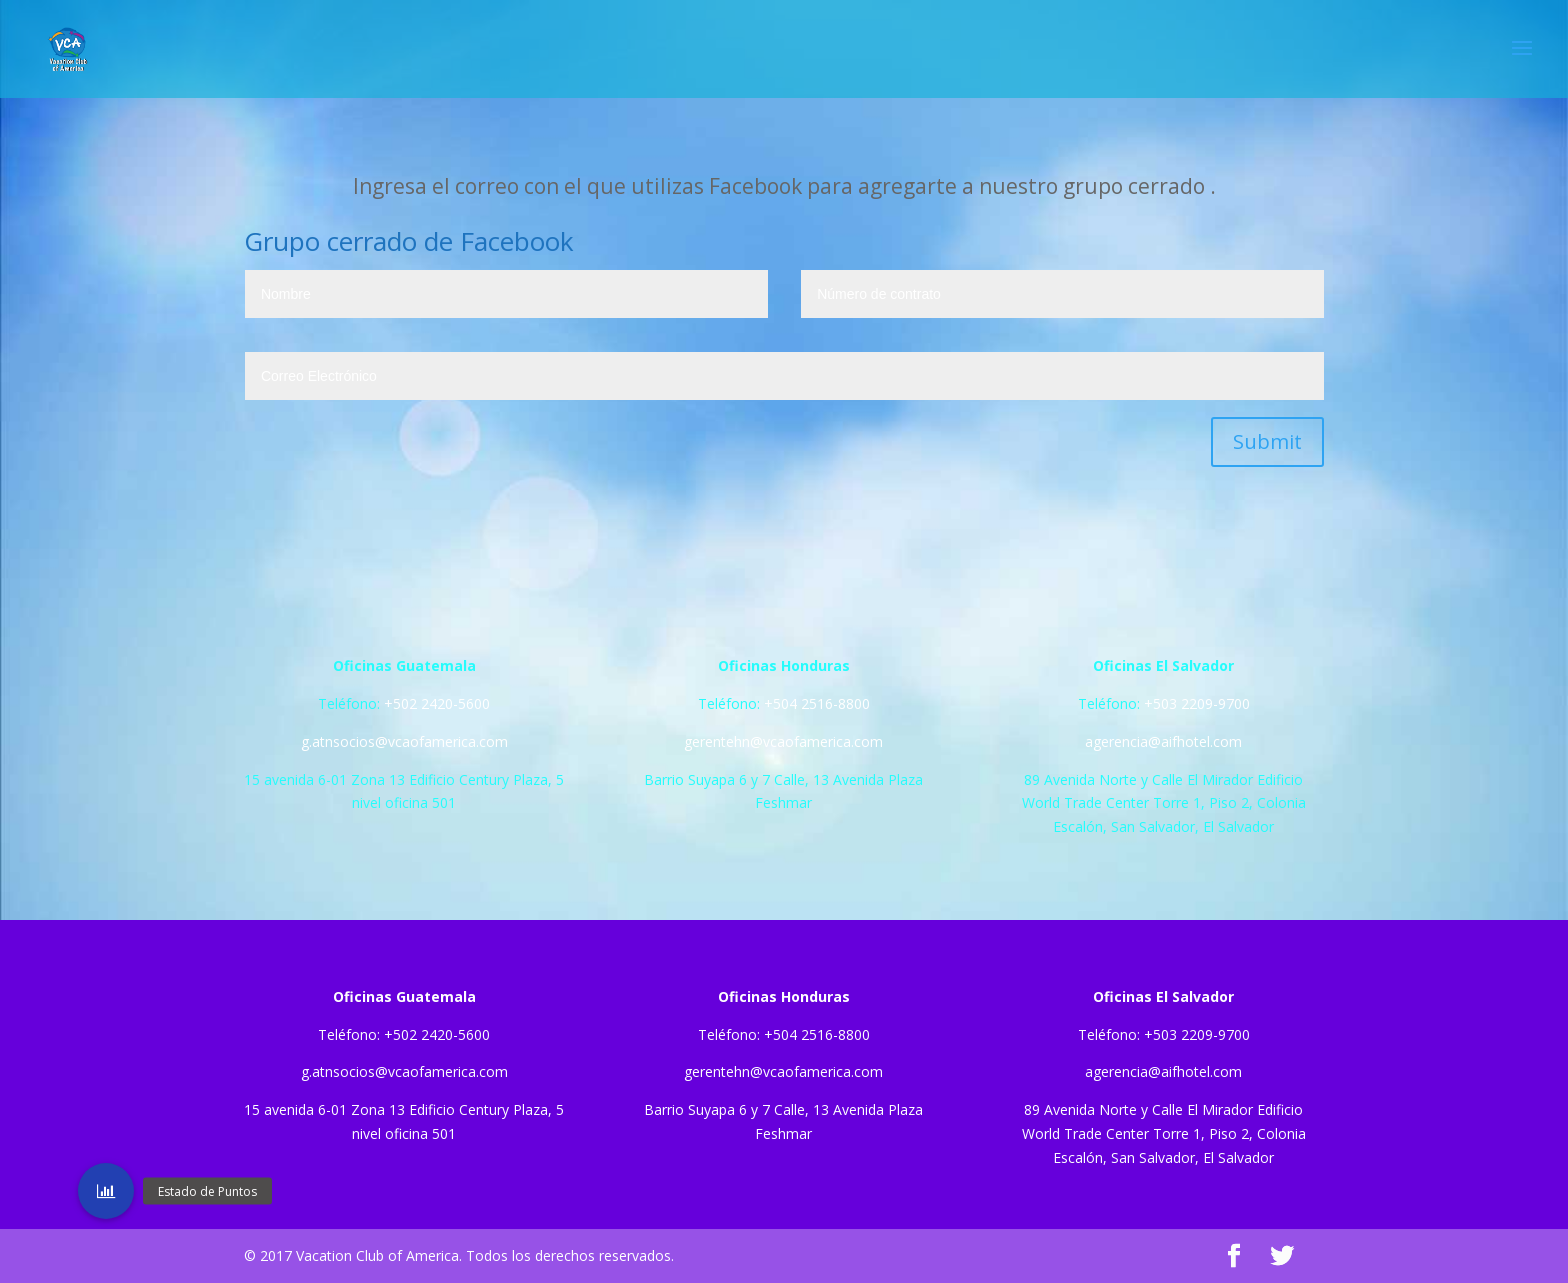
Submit (1267, 441)
